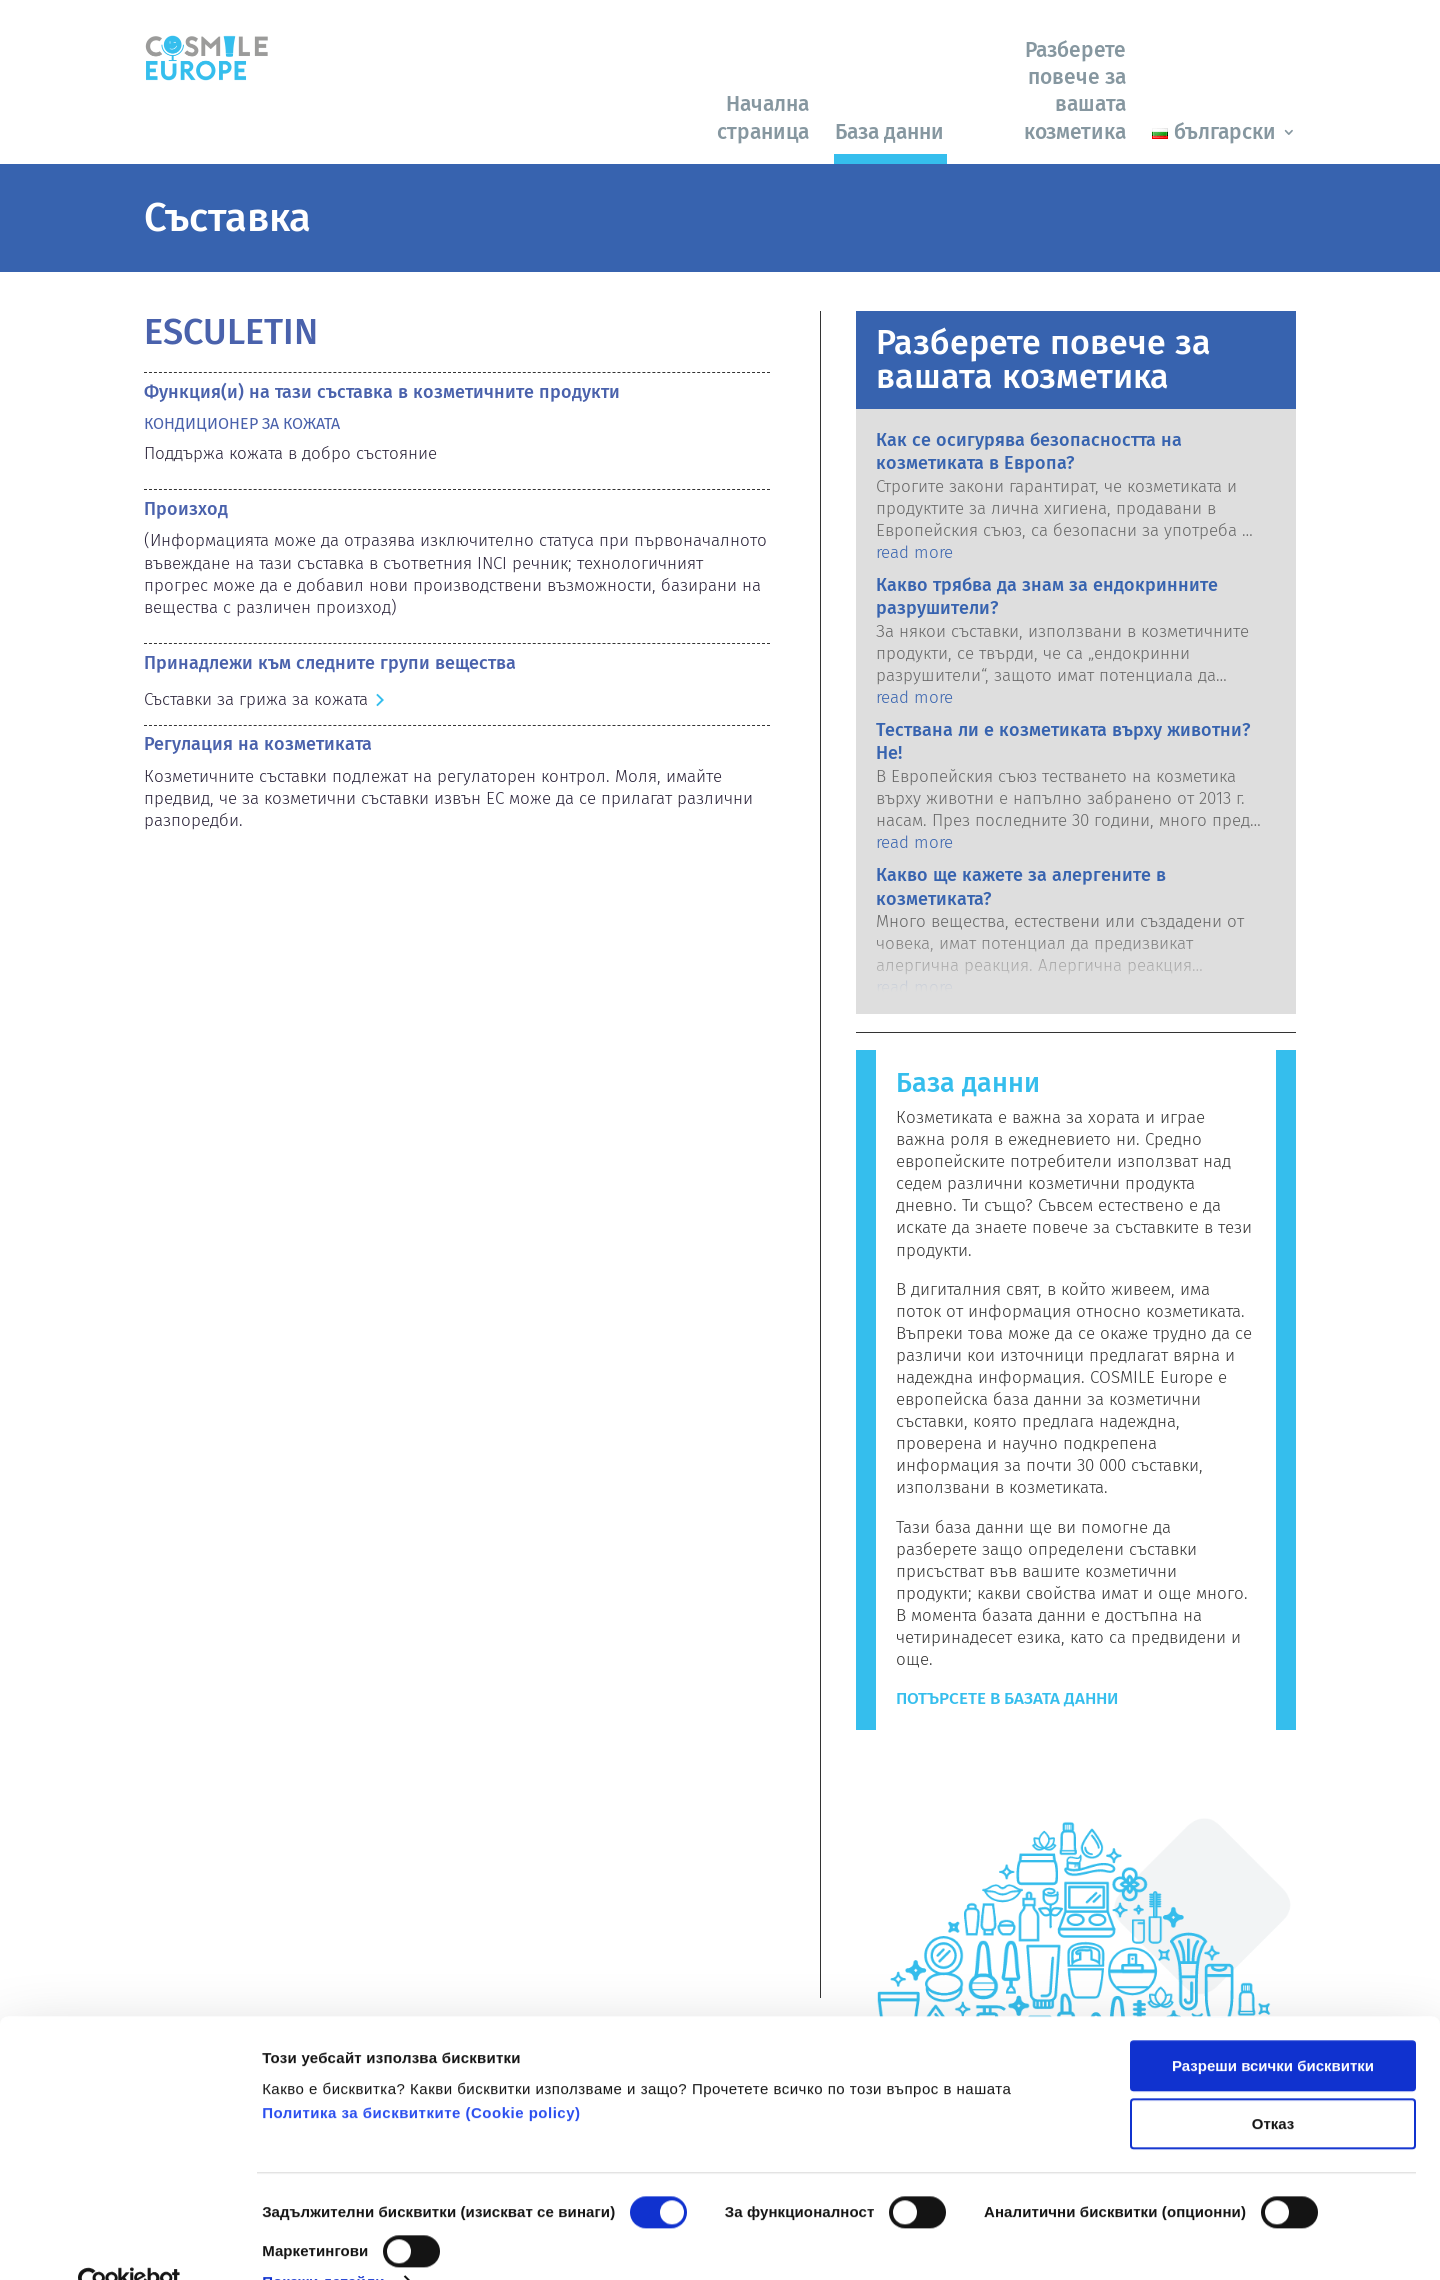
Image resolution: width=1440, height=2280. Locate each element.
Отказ (1273, 2082)
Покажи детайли (323, 2240)
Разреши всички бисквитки (1273, 2024)
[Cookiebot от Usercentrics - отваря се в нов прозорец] (129, 2241)
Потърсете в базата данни (1007, 1698)
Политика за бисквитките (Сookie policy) (421, 2071)
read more (914, 552)
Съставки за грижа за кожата (256, 699)
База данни (889, 132)
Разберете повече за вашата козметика (1075, 91)
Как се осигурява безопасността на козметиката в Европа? (1029, 451)
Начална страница (763, 117)
